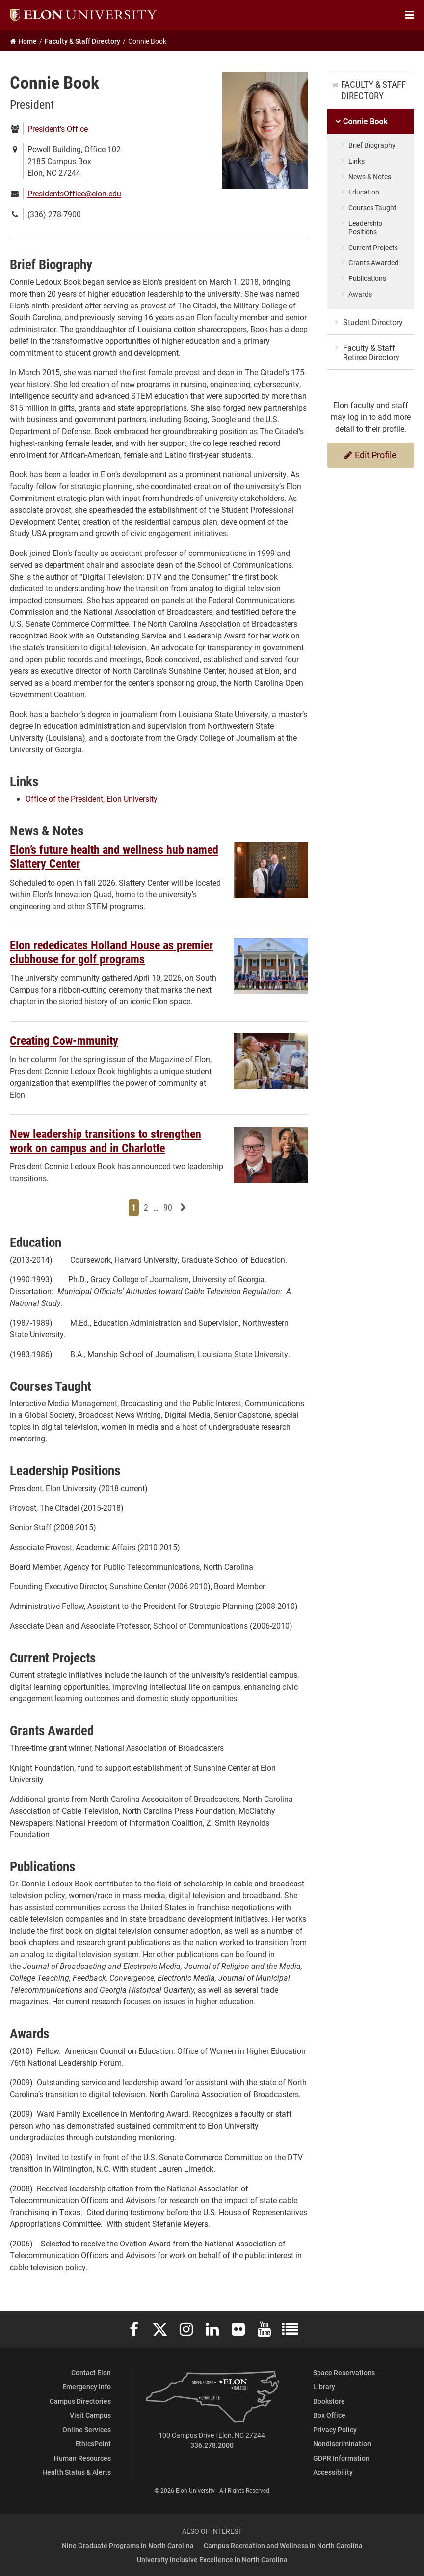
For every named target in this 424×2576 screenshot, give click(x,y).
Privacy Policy (335, 2429)
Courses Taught (372, 207)
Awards (360, 294)
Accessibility (333, 2472)
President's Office (57, 128)
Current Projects (373, 247)
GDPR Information (341, 2458)
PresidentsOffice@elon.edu (74, 193)
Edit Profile (370, 455)
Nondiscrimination (342, 2443)
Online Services (86, 2429)
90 (169, 1207)
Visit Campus (90, 2415)
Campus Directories (80, 2401)
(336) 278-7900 (54, 214)
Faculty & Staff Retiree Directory (371, 352)
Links (356, 161)
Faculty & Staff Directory (373, 90)
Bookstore (329, 2401)
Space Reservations (344, 2372)
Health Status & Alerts (76, 2472)
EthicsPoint (93, 2443)
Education (363, 191)
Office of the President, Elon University (92, 798)
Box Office (329, 2415)
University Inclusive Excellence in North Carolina (212, 2559)
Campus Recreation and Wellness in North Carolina (283, 2545)
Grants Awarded (373, 262)
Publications (367, 278)
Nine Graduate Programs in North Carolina (128, 2545)
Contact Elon (91, 2372)
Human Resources (82, 2458)
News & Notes (369, 176)
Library (324, 2386)
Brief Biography (372, 145)
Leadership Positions (365, 227)
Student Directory (373, 322)
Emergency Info (86, 2386)
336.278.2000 (212, 2445)
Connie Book (365, 121)
